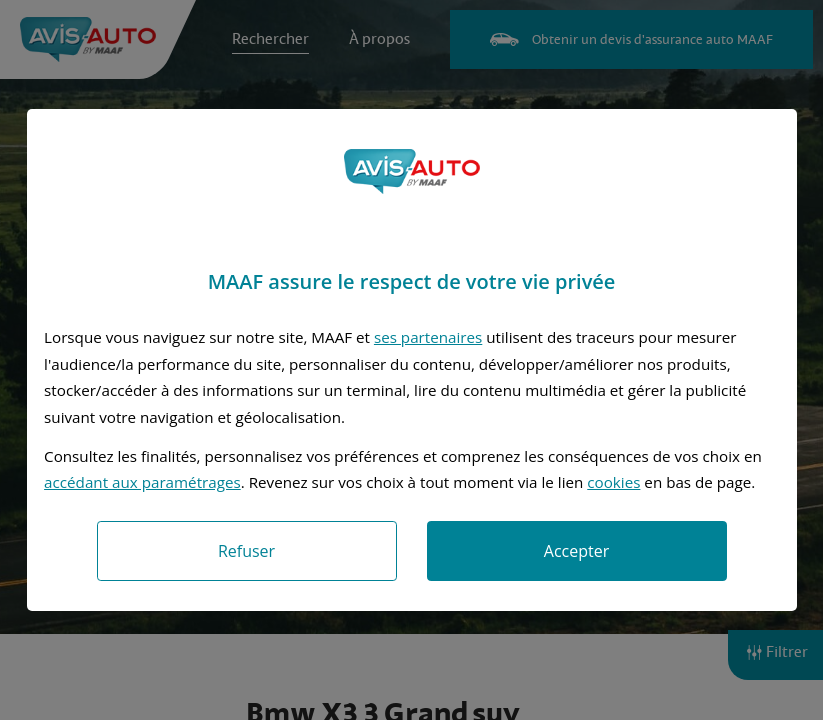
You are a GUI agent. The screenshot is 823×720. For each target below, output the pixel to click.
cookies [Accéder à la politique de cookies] (613, 482)
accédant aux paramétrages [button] (142, 482)
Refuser (246, 551)
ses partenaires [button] (428, 337)
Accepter (576, 551)
